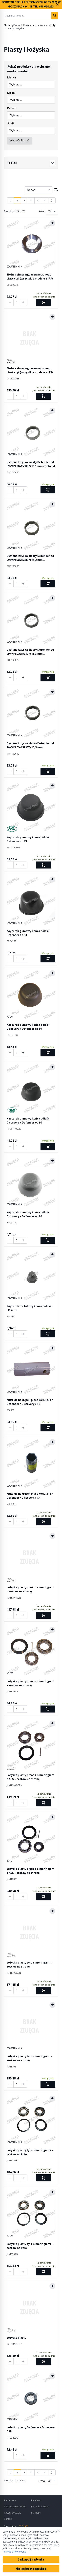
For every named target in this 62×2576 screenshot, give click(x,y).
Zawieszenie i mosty (34, 25)
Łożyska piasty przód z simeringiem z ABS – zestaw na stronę (30, 1777)
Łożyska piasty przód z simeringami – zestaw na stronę (30, 1589)
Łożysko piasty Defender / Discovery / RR (31, 2429)
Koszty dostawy (12, 2512)
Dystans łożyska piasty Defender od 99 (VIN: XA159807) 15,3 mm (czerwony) (30, 652)
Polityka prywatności (15, 2506)
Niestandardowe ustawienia (31, 2569)
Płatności (36, 2512)
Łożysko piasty (16, 2337)
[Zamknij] (59, 2531)
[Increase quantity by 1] (23, 302)
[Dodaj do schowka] (52, 223)
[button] (31, 163)
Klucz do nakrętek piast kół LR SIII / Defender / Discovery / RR (30, 1402)
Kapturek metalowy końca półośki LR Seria (29, 1308)
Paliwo (11, 108)
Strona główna (12, 25)
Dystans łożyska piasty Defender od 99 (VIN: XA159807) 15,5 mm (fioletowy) (30, 745)
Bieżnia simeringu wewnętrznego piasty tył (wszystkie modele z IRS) (30, 276)
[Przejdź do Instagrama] (26, 2526)
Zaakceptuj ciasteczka (31, 2559)
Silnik (11, 123)
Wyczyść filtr (19, 140)
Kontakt (8, 2518)
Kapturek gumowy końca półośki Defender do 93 (28, 839)
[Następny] (52, 200)
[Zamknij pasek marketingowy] (57, 4)
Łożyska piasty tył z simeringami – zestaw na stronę (29, 1964)
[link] (10, 200)
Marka (11, 77)
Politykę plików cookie (14, 2551)
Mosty (51, 25)
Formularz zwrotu (40, 2506)
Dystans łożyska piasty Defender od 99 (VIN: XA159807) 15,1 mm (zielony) (31, 464)
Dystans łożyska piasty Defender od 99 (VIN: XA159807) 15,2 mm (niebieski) (30, 558)
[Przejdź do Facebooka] (21, 2526)
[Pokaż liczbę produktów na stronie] (52, 211)
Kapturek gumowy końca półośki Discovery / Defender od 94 (28, 1027)
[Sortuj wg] (38, 189)
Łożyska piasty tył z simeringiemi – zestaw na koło (30, 2152)
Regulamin (36, 2500)
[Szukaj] (54, 15)
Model (11, 93)
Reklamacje (10, 2500)
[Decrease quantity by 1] (10, 302)
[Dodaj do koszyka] (48, 489)
